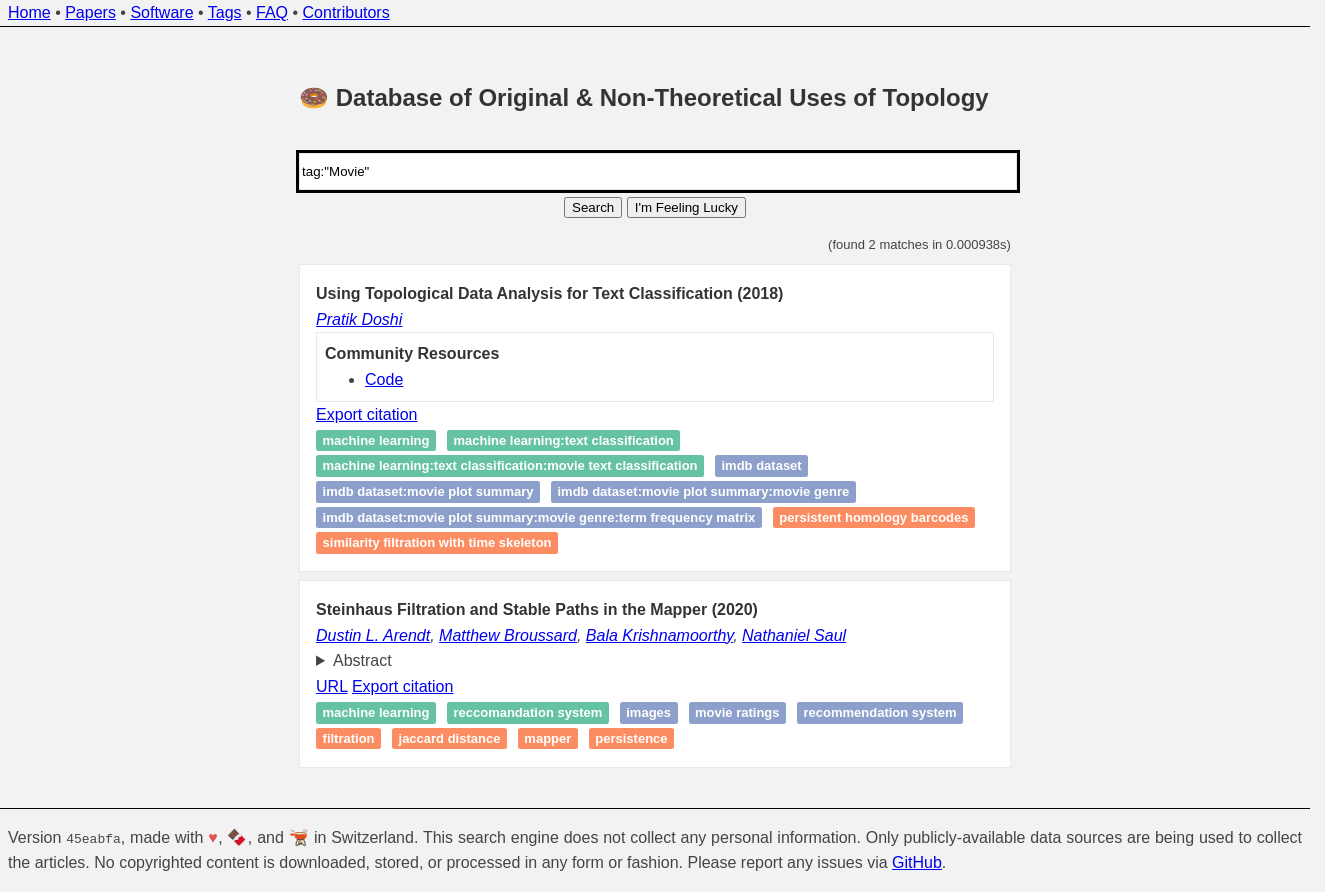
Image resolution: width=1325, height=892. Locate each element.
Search (593, 207)
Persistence (631, 738)
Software (161, 12)
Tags (225, 12)
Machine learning (376, 712)
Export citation (366, 414)
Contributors (346, 12)
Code (384, 379)
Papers (90, 12)
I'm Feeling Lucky (686, 207)
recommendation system (879, 712)
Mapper (547, 738)
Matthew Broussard (508, 635)
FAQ (272, 12)
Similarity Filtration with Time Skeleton (437, 543)
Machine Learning (376, 440)
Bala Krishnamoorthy (659, 635)
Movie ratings (737, 712)
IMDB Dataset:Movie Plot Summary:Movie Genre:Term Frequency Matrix (539, 517)
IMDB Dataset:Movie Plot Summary (428, 491)
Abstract (362, 660)
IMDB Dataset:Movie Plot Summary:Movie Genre (703, 491)
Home (29, 12)
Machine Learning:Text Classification (563, 440)
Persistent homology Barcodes (873, 517)
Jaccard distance (450, 738)
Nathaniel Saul (794, 635)
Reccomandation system (527, 712)
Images (648, 712)
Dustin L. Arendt (373, 635)
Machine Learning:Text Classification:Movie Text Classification (510, 466)
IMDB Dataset (761, 466)
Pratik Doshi (359, 319)
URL (331, 686)
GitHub (917, 862)
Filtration (349, 738)
